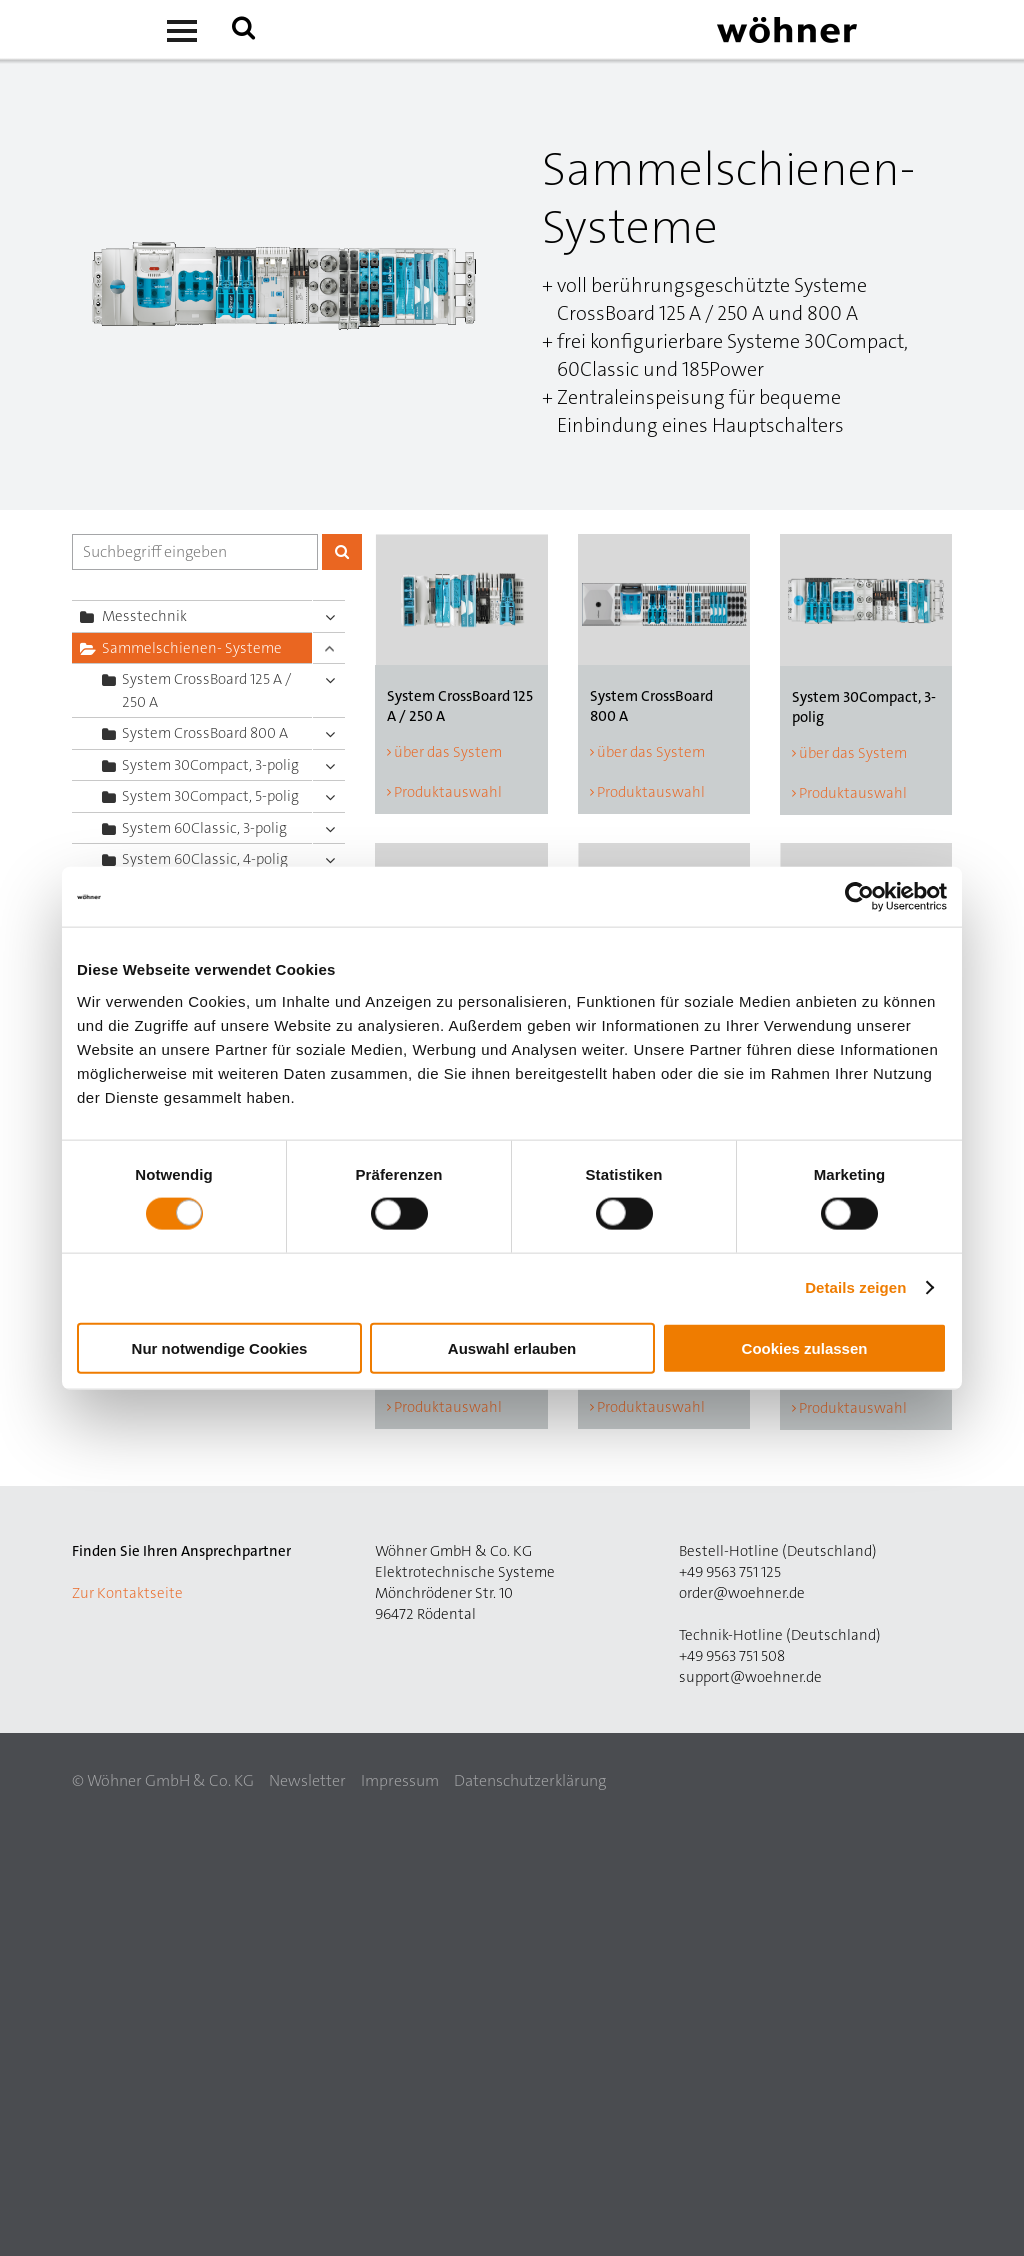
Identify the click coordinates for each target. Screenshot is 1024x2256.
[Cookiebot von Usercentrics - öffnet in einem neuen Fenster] (859, 897)
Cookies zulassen (805, 1347)
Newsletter (307, 1780)
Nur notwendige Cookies (220, 1347)
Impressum (400, 1780)
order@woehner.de (742, 1593)
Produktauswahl (448, 792)
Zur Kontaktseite (127, 1593)
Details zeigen (855, 1287)
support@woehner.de (750, 1677)
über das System (448, 752)
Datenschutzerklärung (530, 1780)
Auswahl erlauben (512, 1347)
